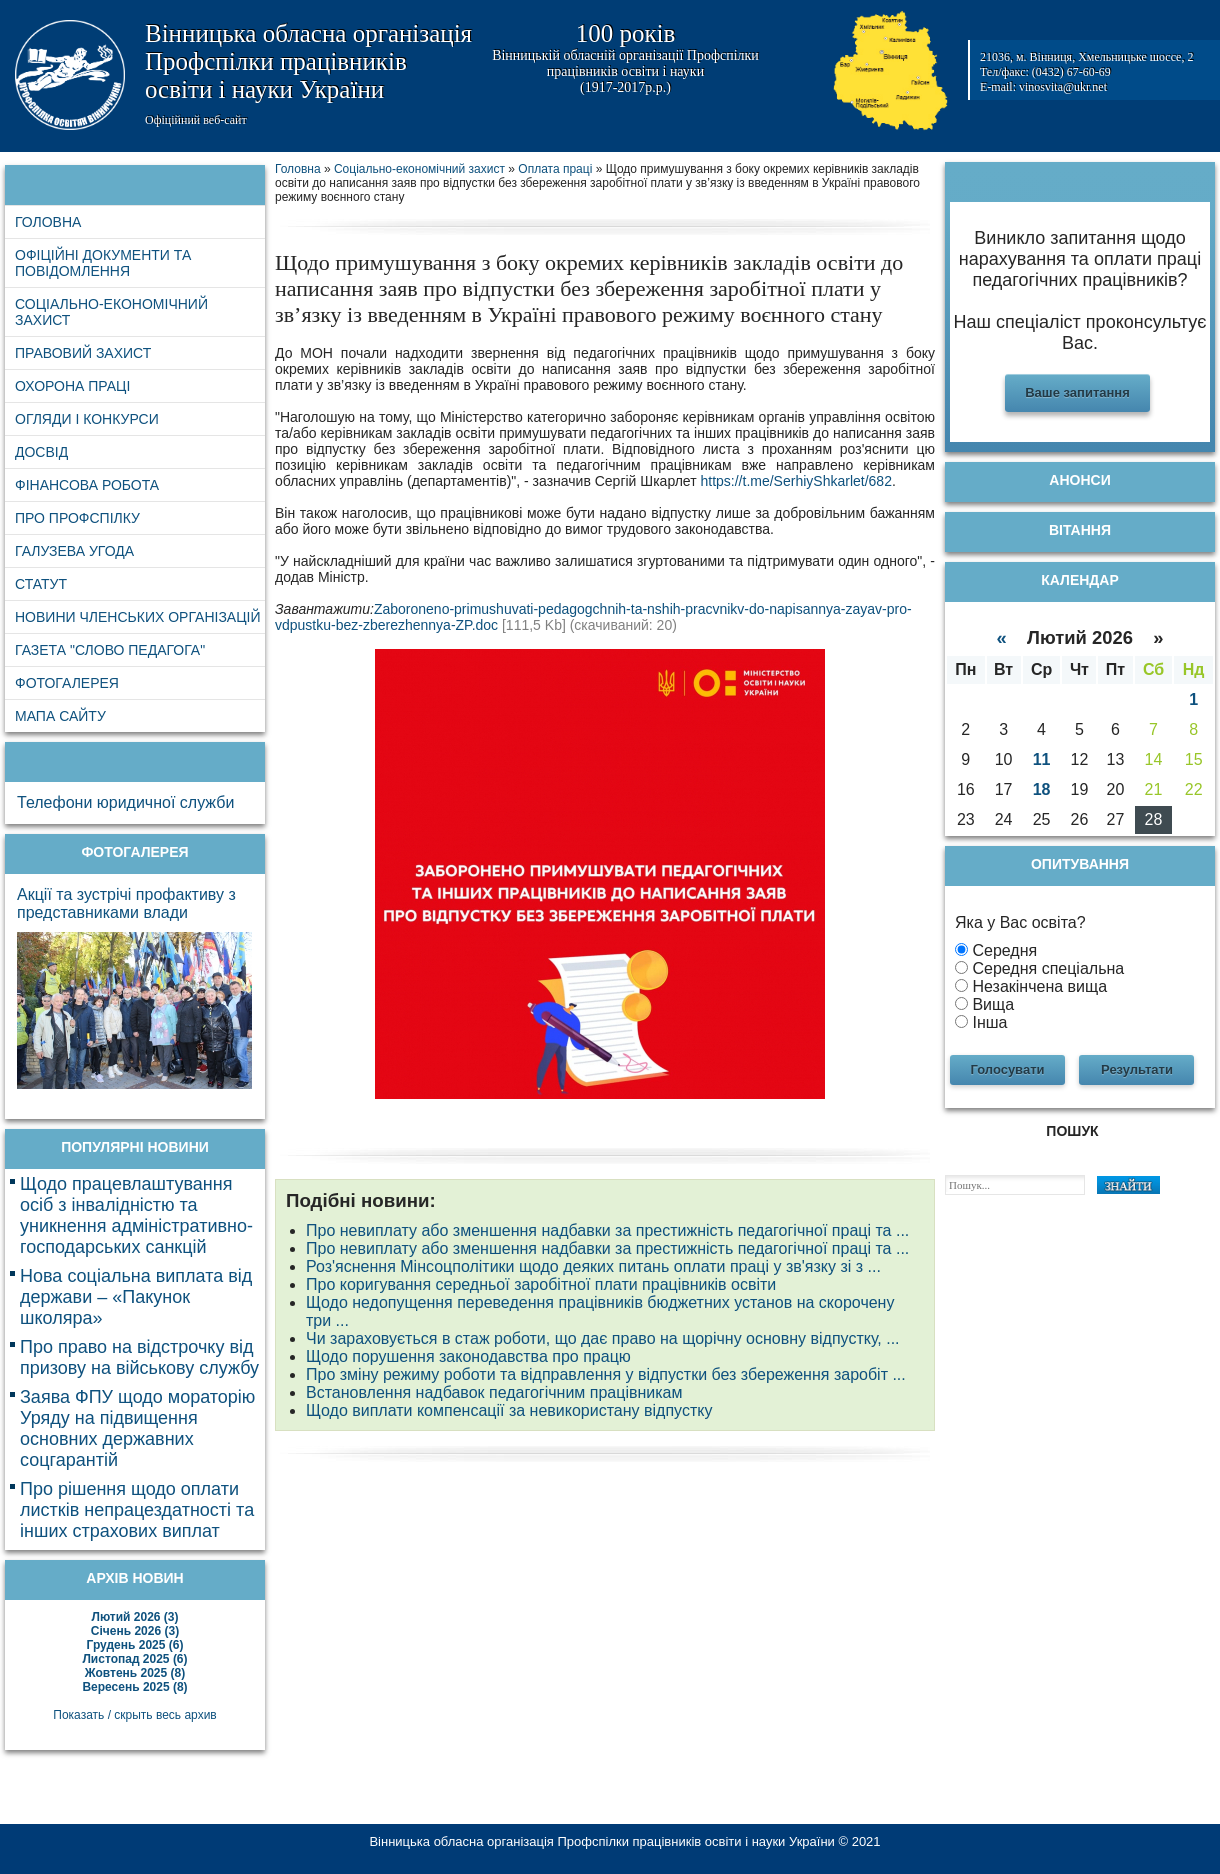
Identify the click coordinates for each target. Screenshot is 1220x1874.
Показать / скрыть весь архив (134, 1715)
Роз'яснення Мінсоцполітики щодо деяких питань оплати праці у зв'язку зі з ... (593, 1266)
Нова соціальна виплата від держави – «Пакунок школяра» (136, 1297)
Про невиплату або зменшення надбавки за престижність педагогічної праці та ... (607, 1230)
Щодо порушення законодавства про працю (468, 1356)
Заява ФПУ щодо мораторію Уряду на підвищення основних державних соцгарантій (137, 1428)
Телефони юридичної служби (125, 802)
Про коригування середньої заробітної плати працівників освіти (541, 1284)
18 (1042, 789)
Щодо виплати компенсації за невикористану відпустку (509, 1410)
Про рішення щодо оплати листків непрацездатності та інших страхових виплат (137, 1510)
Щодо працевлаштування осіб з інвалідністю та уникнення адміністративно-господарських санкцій (136, 1215)
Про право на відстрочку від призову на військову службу (139, 1357)
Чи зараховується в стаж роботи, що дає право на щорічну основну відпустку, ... (603, 1338)
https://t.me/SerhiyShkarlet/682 (795, 481)
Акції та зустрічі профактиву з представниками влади (126, 903)
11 (1042, 759)
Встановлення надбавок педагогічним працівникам (494, 1392)
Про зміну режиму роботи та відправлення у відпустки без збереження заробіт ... (606, 1374)
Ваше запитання (1077, 392)
